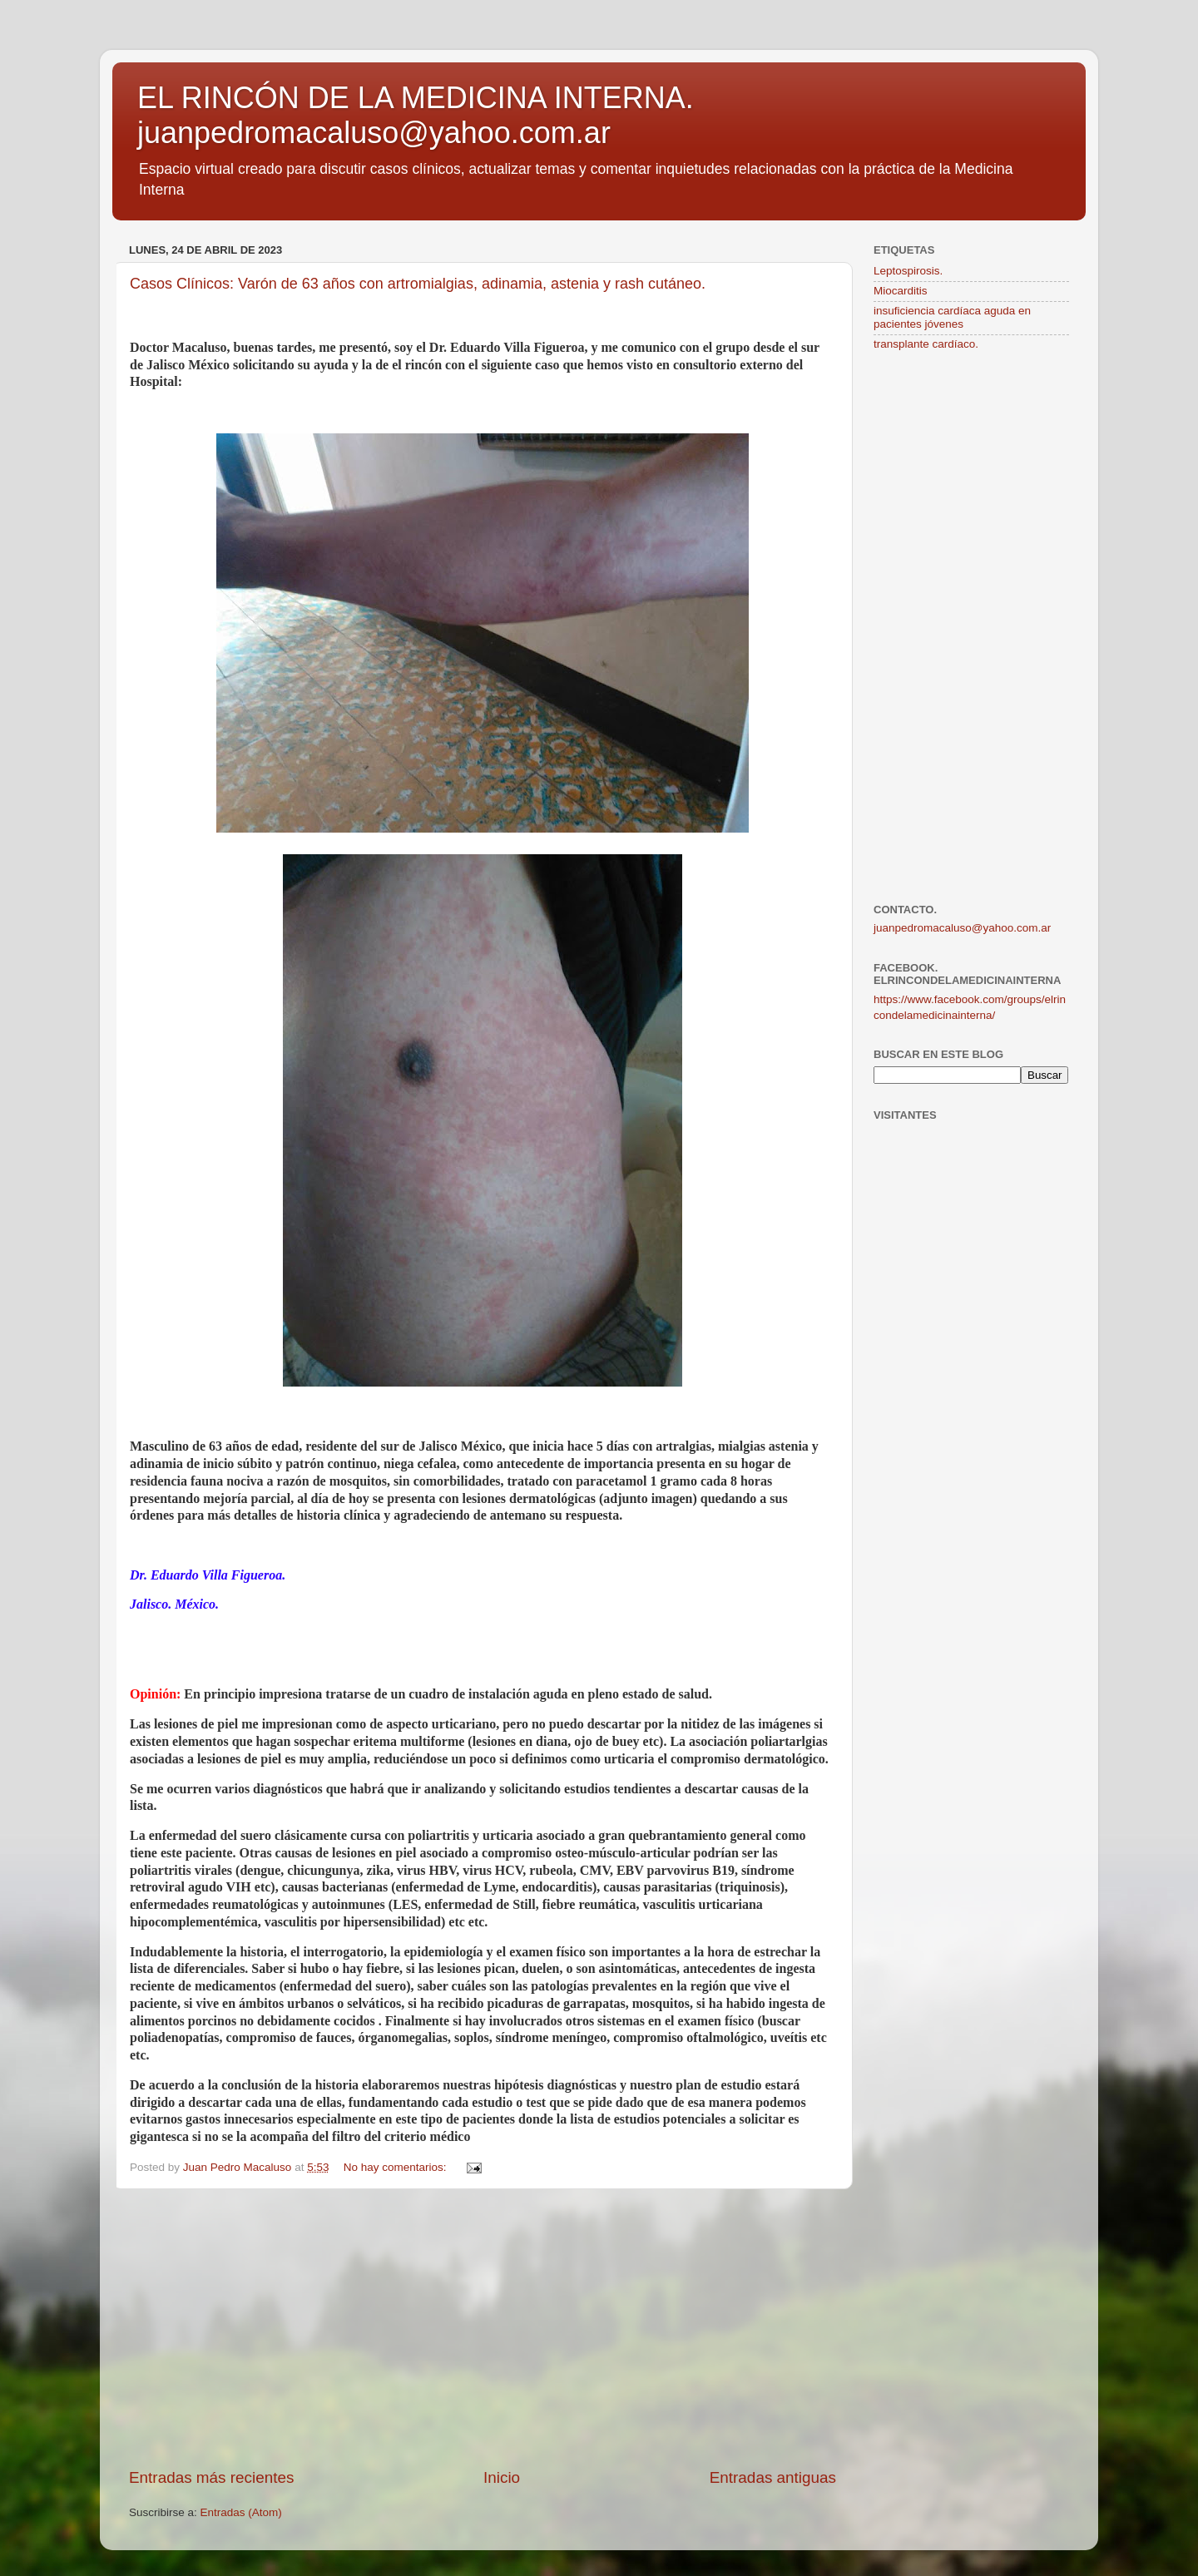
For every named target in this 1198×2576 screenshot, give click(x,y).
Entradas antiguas (773, 2477)
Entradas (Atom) (241, 2512)
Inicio (501, 2477)
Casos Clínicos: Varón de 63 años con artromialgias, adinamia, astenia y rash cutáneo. (417, 283)
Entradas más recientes (211, 2477)
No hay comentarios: (397, 2167)
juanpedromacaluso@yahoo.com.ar (962, 928)
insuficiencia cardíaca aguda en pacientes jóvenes (952, 317)
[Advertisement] (482, 2328)
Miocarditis (901, 290)
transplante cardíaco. (926, 344)
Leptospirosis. (908, 271)
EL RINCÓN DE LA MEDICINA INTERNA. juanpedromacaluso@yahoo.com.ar (415, 115)
